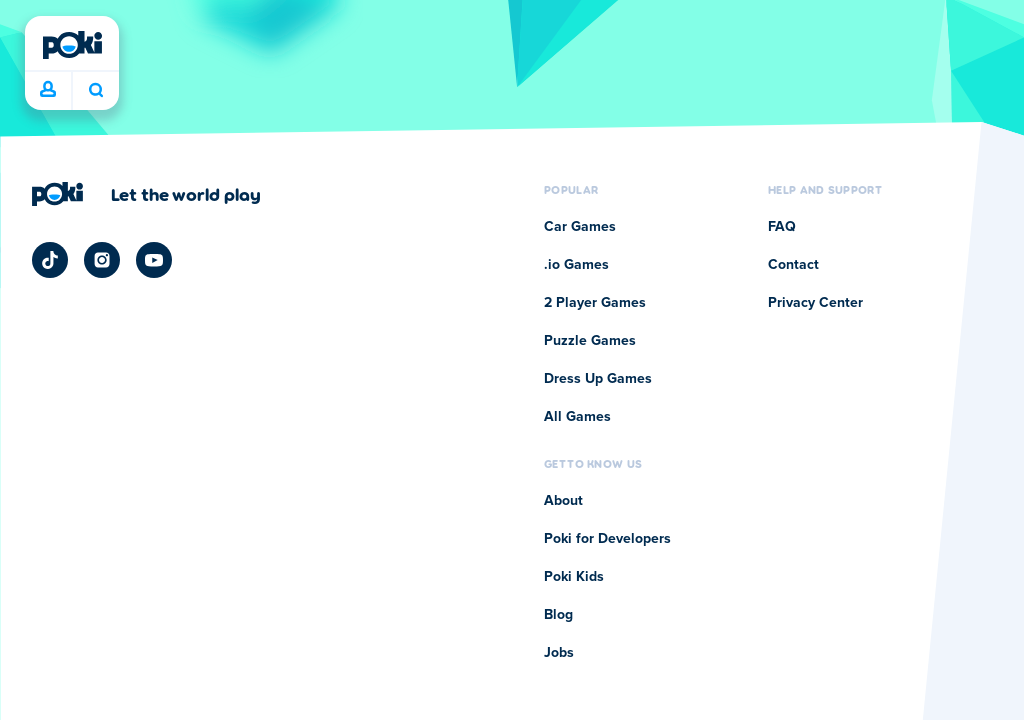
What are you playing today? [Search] (96, 90)
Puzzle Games (590, 341)
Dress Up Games (598, 379)
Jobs (559, 653)
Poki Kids (574, 577)
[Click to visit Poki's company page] (146, 194)
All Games (577, 417)
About (563, 501)
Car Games (580, 227)
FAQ (782, 227)
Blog (558, 615)
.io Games (576, 265)
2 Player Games (595, 303)
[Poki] (72, 45)
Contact (793, 265)
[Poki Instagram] (102, 260)
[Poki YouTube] (154, 260)
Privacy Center (815, 303)
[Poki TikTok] (50, 260)
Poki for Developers (607, 539)
